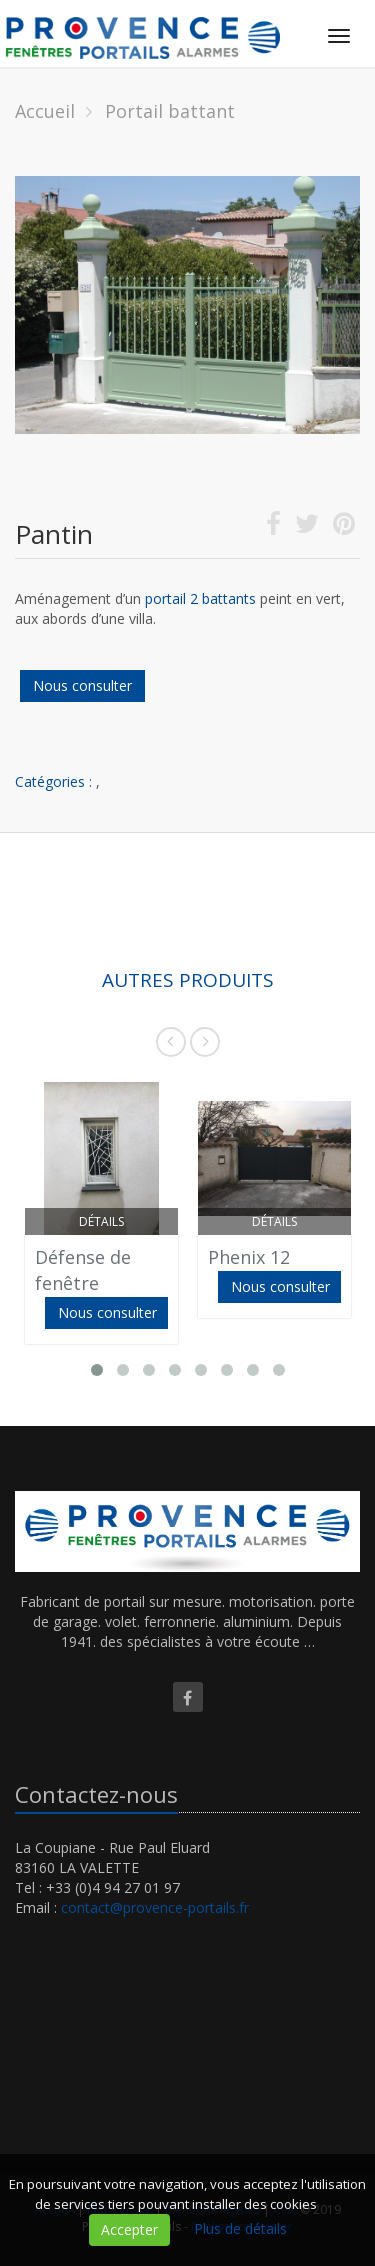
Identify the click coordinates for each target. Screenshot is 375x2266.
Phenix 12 (249, 1257)
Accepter (129, 2229)
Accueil (45, 111)
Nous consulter (82, 685)
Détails (101, 1221)
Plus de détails (240, 2228)
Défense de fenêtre (83, 1270)
